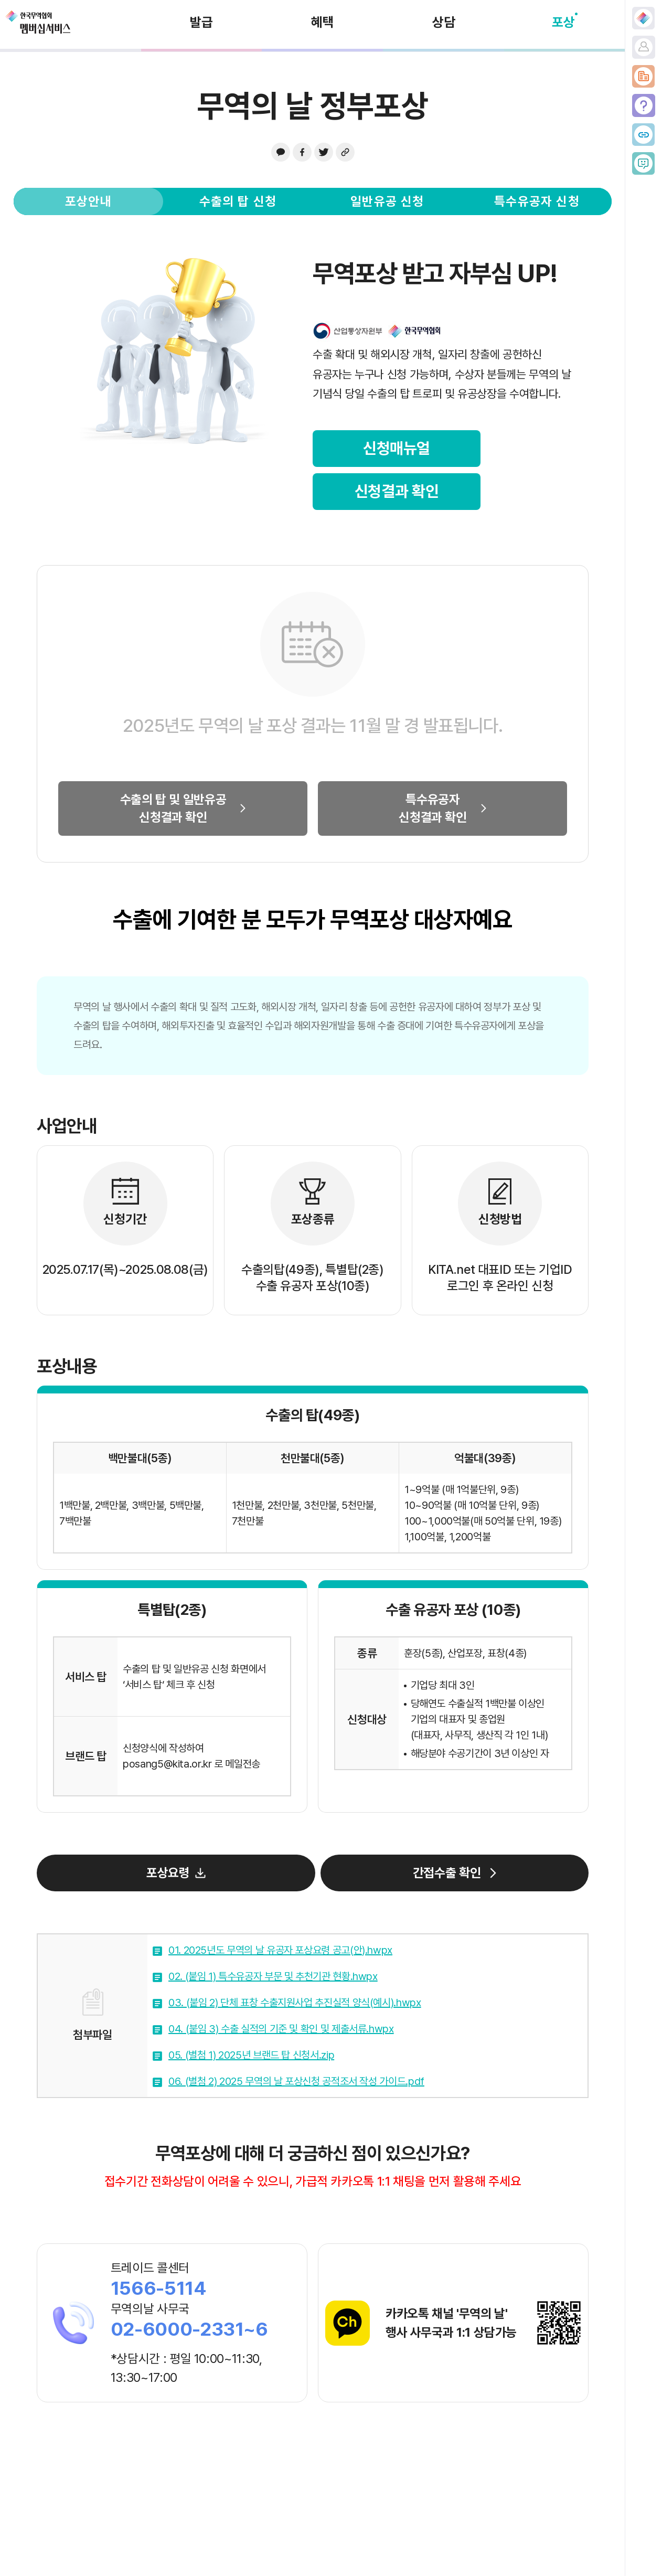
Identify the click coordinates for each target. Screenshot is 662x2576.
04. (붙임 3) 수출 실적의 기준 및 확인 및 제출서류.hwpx (281, 2029)
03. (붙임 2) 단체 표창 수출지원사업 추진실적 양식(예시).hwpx (294, 2002)
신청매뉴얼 (396, 448)
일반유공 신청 (387, 201)
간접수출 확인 (447, 1872)
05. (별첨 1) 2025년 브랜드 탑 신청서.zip (251, 2055)
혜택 (322, 22)
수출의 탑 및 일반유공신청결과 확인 (173, 808)
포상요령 (168, 1872)
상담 (443, 22)
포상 (563, 22)
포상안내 (88, 201)
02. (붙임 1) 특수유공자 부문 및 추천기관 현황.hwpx (273, 1976)
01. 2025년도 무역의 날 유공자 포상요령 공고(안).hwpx (280, 1950)
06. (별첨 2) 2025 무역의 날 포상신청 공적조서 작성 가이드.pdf (296, 2081)
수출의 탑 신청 (238, 201)
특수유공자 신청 (537, 201)
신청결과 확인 (397, 491)
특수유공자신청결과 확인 (432, 808)
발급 (201, 22)
